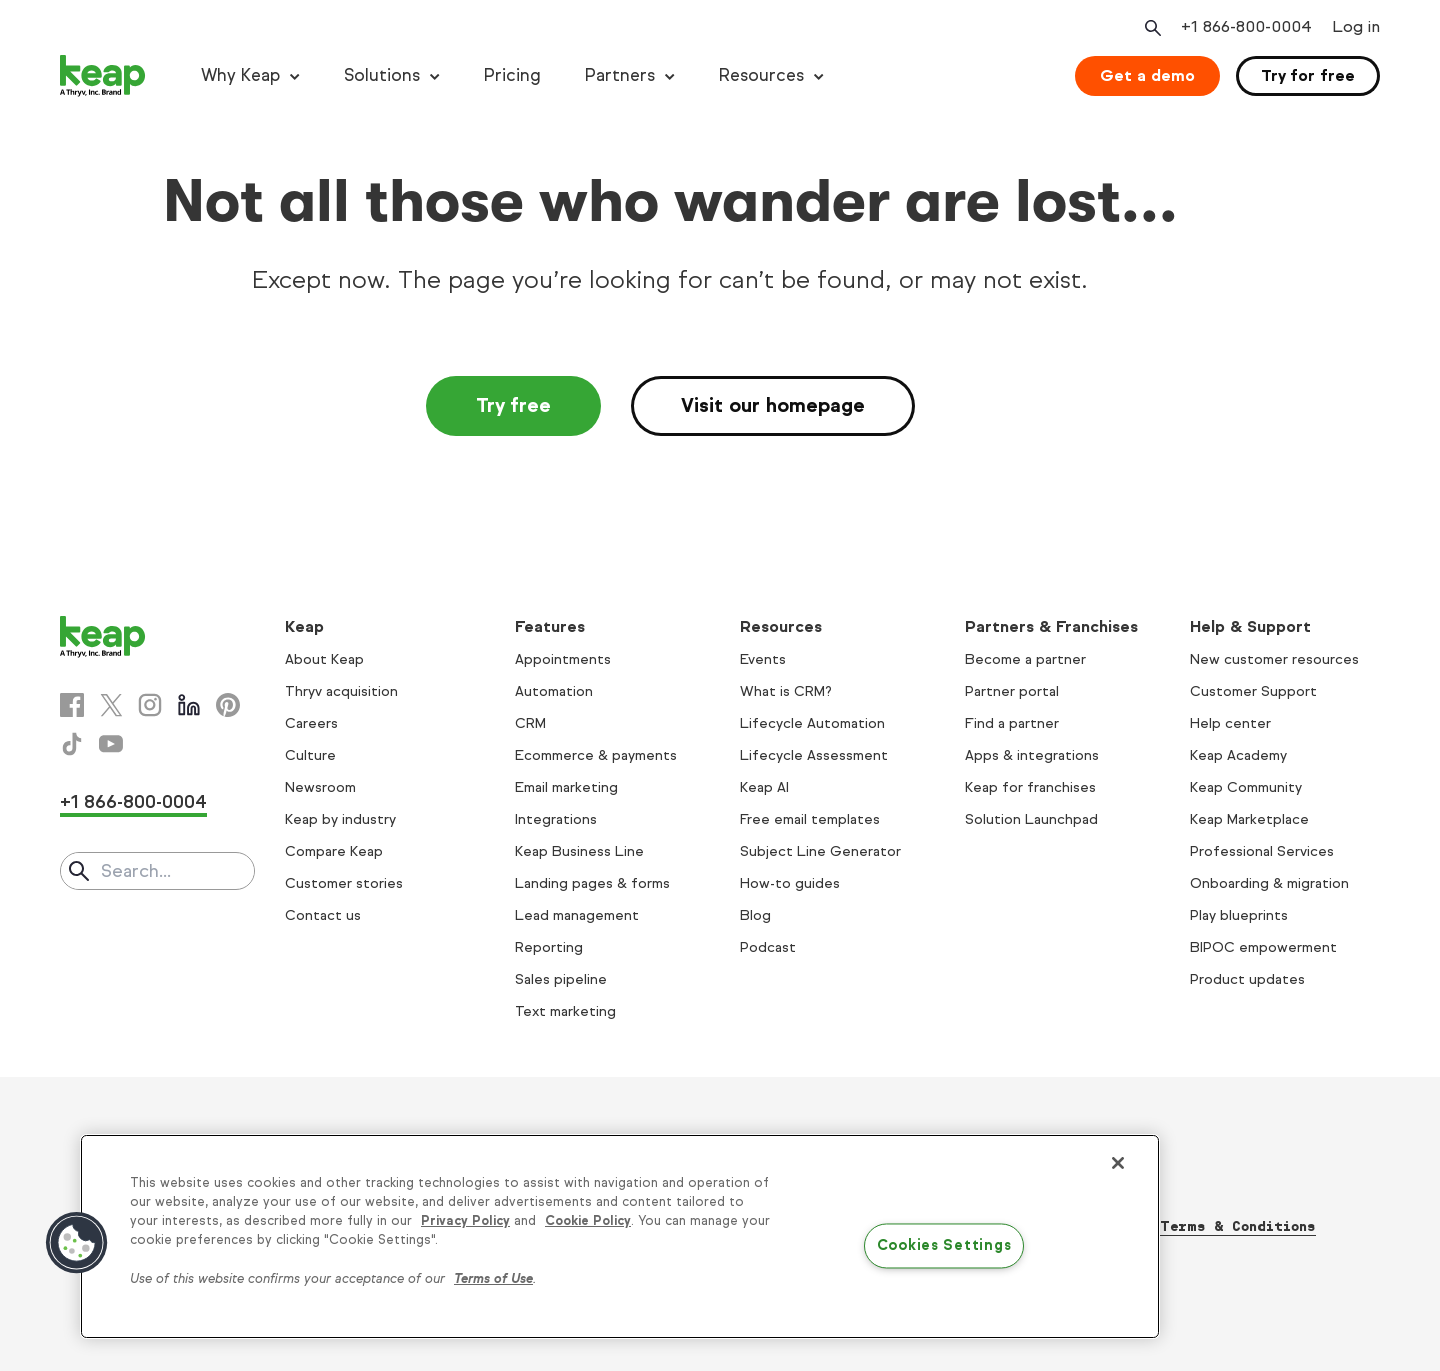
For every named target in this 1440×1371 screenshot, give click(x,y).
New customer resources (1274, 659)
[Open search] (1151, 28)
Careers (311, 723)
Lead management (577, 915)
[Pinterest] (228, 705)
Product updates (1247, 979)
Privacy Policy (465, 1221)
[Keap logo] (103, 76)
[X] (111, 705)
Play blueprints (1239, 915)
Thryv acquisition (341, 691)
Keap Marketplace (1249, 819)
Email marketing (566, 787)
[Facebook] (72, 705)
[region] (620, 1236)
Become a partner (1025, 659)
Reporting (549, 947)
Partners (620, 75)
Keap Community (1246, 787)
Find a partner (1012, 723)
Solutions (382, 75)
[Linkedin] (189, 705)
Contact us (323, 915)
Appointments (563, 659)
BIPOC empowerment (1263, 947)
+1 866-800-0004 (133, 802)
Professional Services (1262, 851)
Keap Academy (1238, 755)
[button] (77, 1243)
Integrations (556, 819)
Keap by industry (340, 819)
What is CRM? (786, 691)
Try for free (1308, 75)
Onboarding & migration (1269, 883)
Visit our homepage (773, 405)
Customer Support (1253, 691)
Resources (761, 75)
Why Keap (240, 75)
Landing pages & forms (592, 883)
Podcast (768, 947)
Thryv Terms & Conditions (1212, 1226)
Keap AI (764, 787)
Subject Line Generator (820, 851)
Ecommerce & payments (596, 755)
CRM (530, 723)
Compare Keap (334, 851)
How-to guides (790, 883)
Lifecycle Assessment (814, 755)
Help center (1230, 723)
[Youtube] (111, 744)
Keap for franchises (1030, 787)
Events (763, 659)
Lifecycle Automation (812, 723)
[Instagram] (150, 705)
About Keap (324, 659)
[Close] (1118, 1163)
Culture (310, 755)
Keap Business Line (579, 851)
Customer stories (344, 883)
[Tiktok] (72, 744)
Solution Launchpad (1031, 819)
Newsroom (320, 787)
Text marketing (565, 1011)
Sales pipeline (561, 979)
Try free (513, 405)
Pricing (512, 75)
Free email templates (810, 819)
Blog (755, 915)
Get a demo (1147, 75)
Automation (554, 691)
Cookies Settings (944, 1246)
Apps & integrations (1032, 755)
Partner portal (1012, 691)
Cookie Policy (588, 1221)
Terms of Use (493, 1279)
